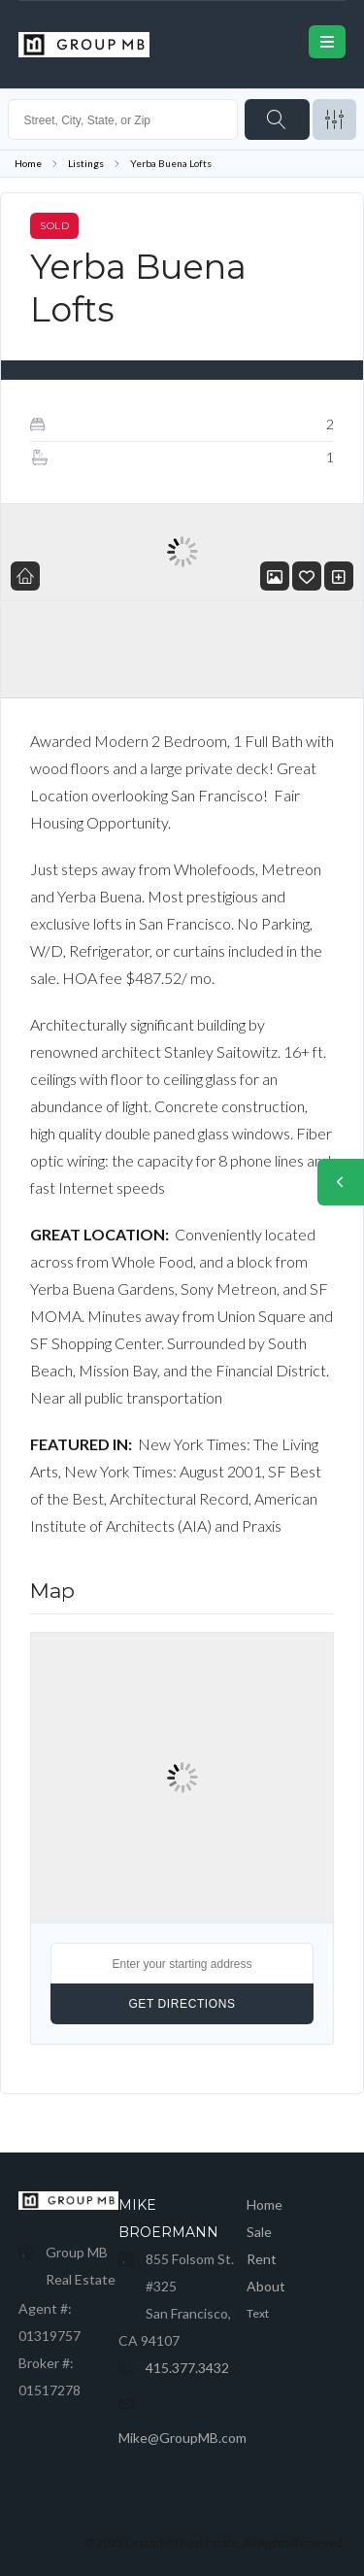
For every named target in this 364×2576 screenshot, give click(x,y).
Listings (86, 163)
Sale (259, 2231)
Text (258, 2313)
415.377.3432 (187, 2367)
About (266, 2286)
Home (28, 163)
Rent (262, 2259)
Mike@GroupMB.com (182, 2437)
